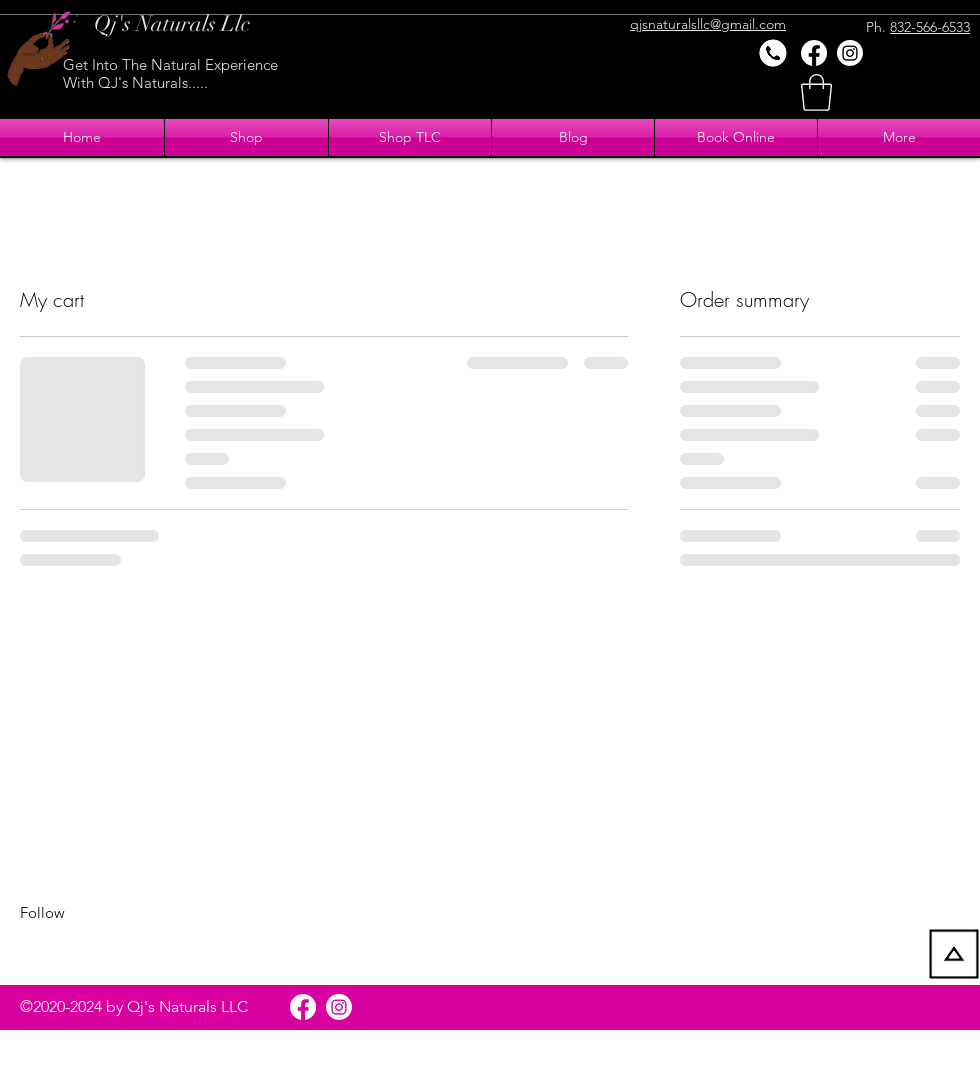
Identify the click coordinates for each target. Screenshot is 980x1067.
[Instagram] (850, 53)
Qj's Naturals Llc (172, 23)
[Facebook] (814, 53)
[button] (816, 92)
